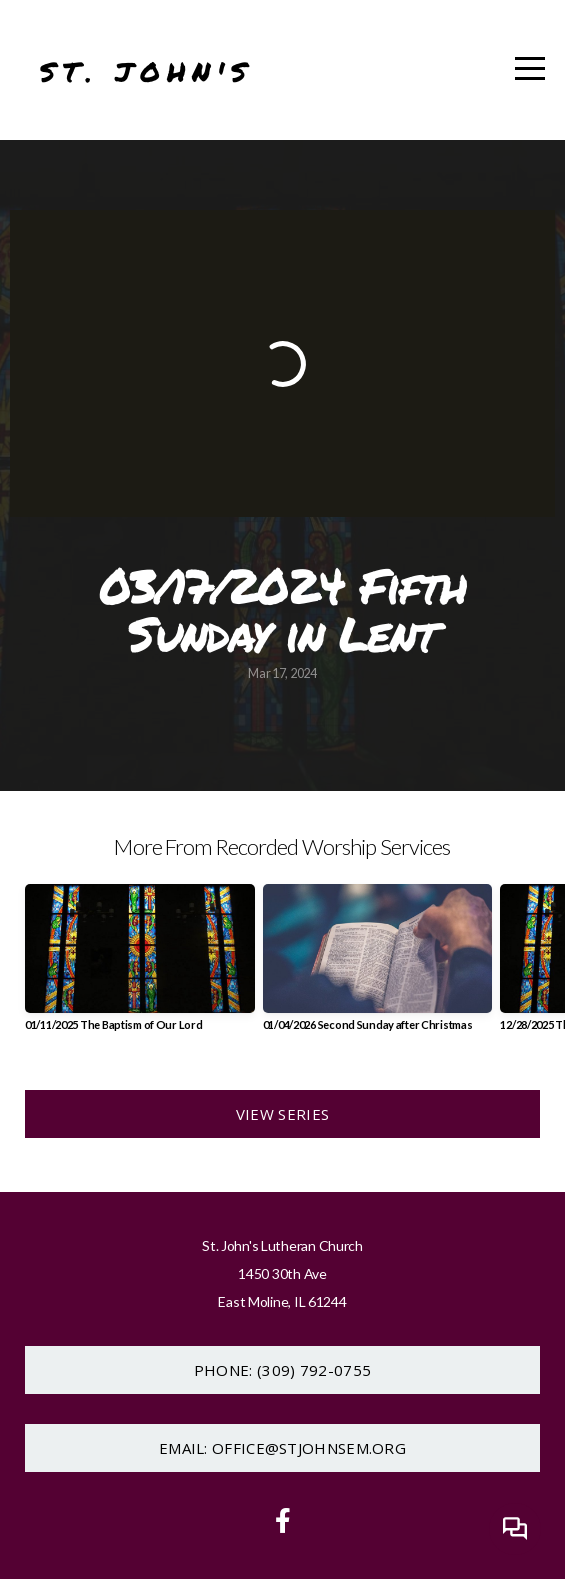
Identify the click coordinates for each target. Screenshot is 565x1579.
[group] (140, 965)
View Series (282, 1114)
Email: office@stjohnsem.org (282, 1448)
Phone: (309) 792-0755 (282, 1370)
